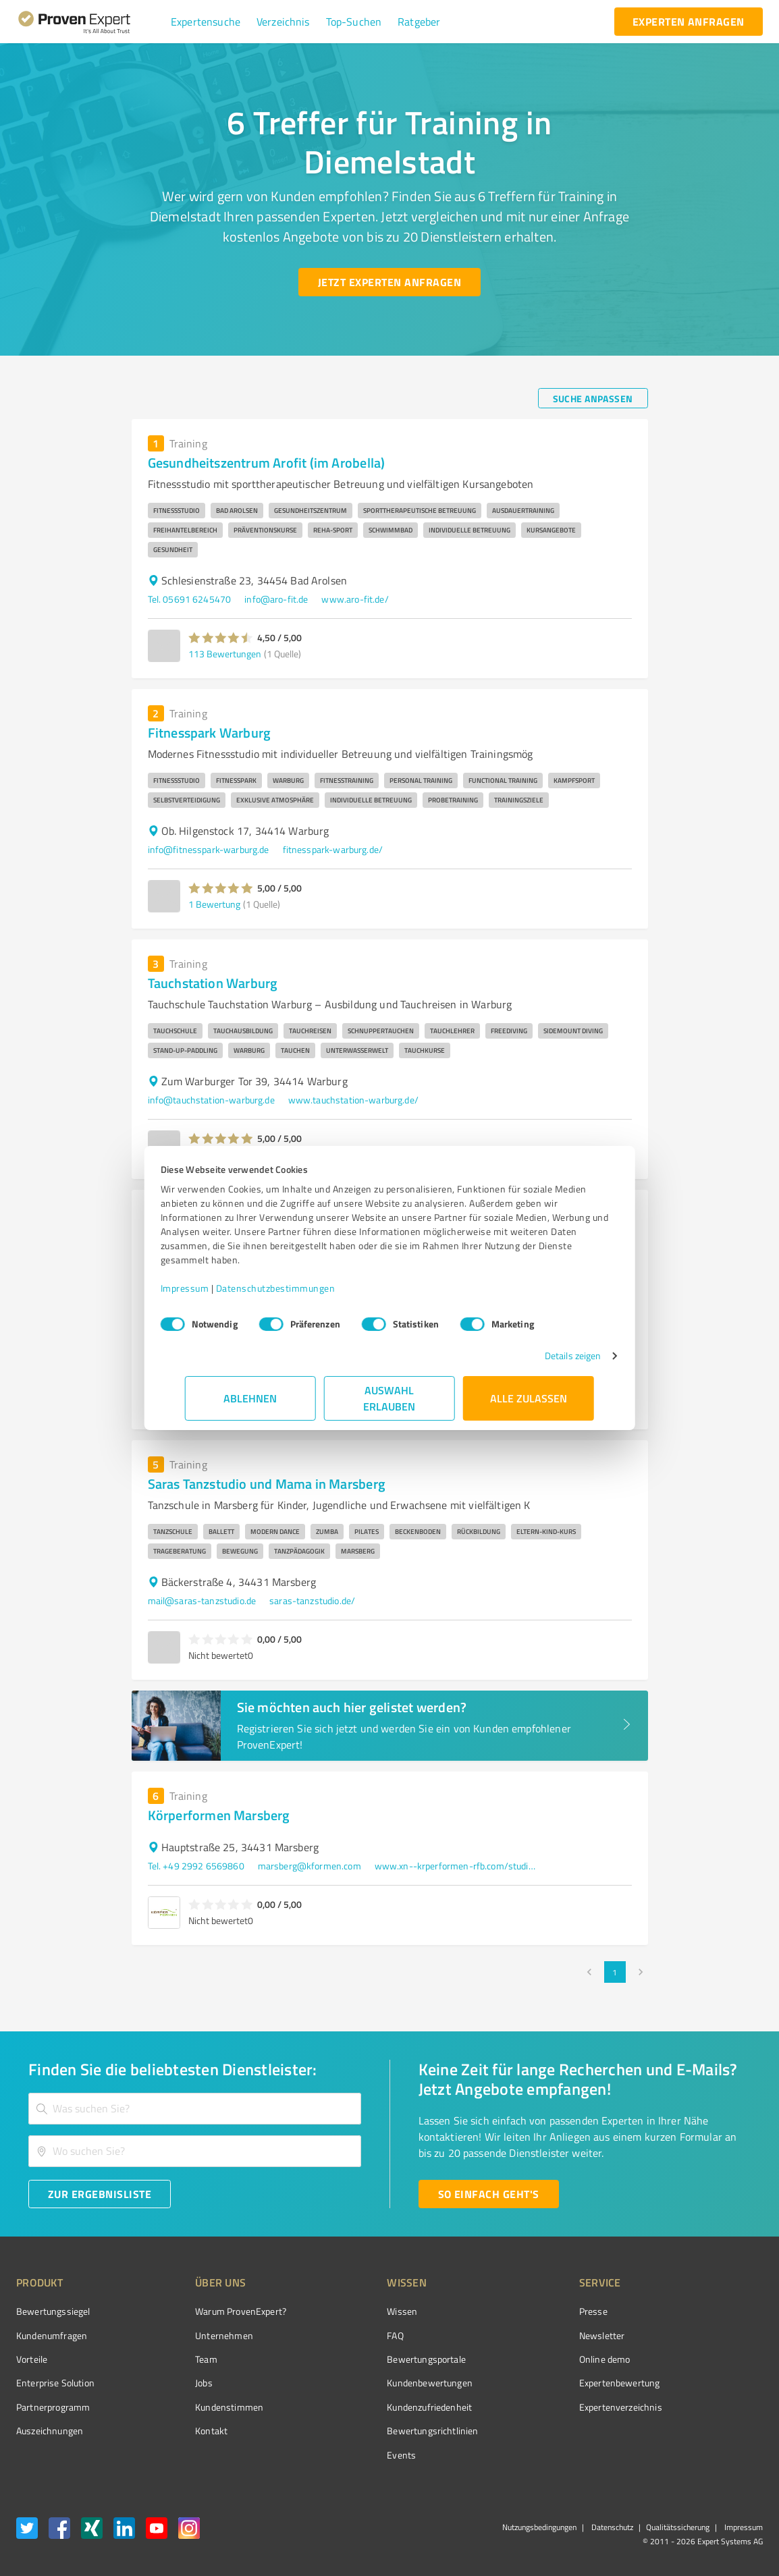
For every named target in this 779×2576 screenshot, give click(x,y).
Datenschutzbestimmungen (300, 1288)
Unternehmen (199, 2335)
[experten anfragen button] (688, 21)
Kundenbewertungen (379, 2382)
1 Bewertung (214, 904)
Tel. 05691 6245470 (190, 599)
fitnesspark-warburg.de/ (333, 849)
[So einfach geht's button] (489, 2194)
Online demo (528, 2359)
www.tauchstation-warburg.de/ (353, 1099)
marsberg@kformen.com (309, 1865)
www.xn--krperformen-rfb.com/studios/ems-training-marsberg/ (456, 1865)
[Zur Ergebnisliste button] (99, 2194)
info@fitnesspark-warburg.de (208, 849)
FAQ (344, 2335)
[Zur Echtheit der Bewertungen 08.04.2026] (712, 2431)
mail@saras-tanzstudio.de (202, 1600)
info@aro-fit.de (276, 599)
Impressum (209, 1288)
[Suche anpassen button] (593, 398)
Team (181, 2359)
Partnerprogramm (53, 2407)
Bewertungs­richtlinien (381, 2430)
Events (350, 2454)
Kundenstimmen (204, 2407)
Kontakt (186, 2430)
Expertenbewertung (543, 2382)
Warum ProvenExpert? (215, 2311)
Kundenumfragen (51, 2335)
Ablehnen (250, 1398)
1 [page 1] (615, 1972)
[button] (205, 21)
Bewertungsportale (375, 2359)
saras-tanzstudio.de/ (312, 1600)
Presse (517, 2311)
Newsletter (526, 2335)
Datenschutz (611, 2527)
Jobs (179, 2382)
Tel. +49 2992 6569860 (196, 1865)
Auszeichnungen (49, 2430)
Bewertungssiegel (53, 2311)
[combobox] (194, 2109)
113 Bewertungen (224, 653)
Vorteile (31, 2359)
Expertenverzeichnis (544, 2407)
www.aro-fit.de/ (354, 599)
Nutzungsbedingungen (539, 2527)
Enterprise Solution (55, 2382)
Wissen (351, 2311)
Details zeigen (548, 1355)
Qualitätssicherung (677, 2527)
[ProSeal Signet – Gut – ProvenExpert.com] (712, 2336)
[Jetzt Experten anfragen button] (389, 282)
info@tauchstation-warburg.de (211, 1099)
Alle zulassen (528, 1398)
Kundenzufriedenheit (378, 2407)
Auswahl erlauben (390, 1398)
